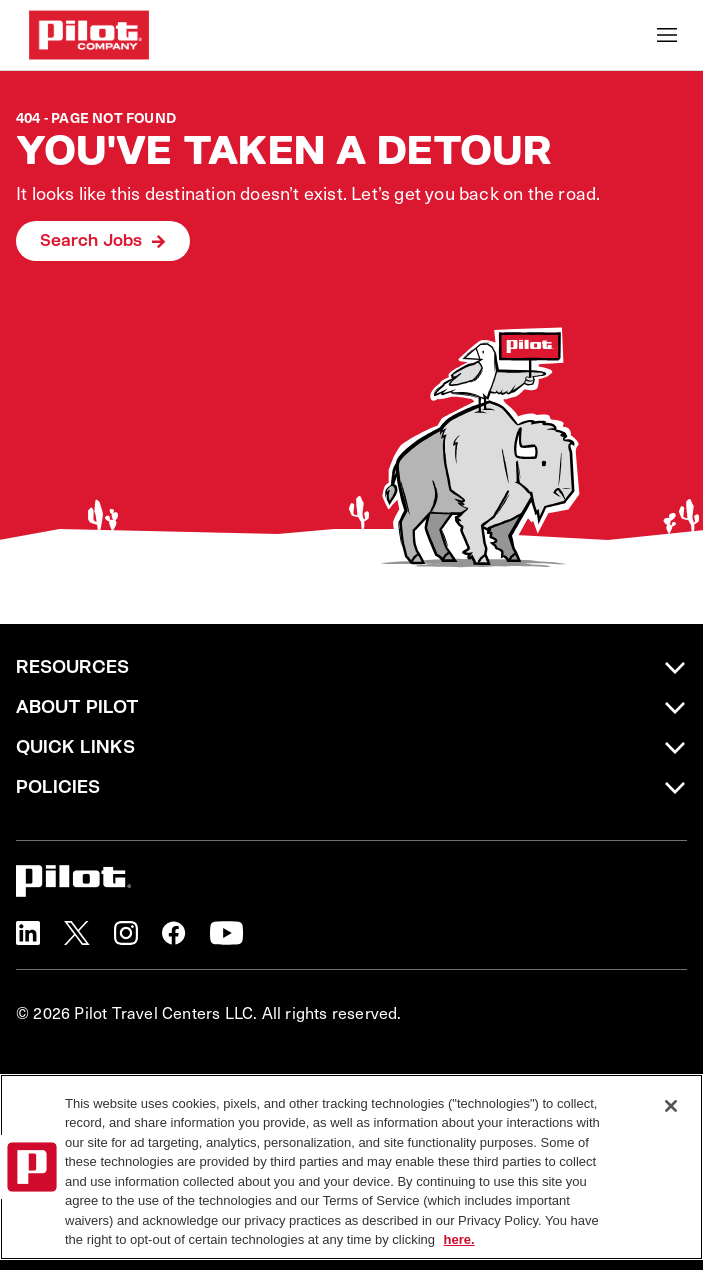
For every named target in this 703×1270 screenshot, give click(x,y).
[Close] (671, 1106)
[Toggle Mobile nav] (667, 35)
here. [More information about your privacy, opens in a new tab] (459, 1239)
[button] (28, 933)
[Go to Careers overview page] (89, 35)
